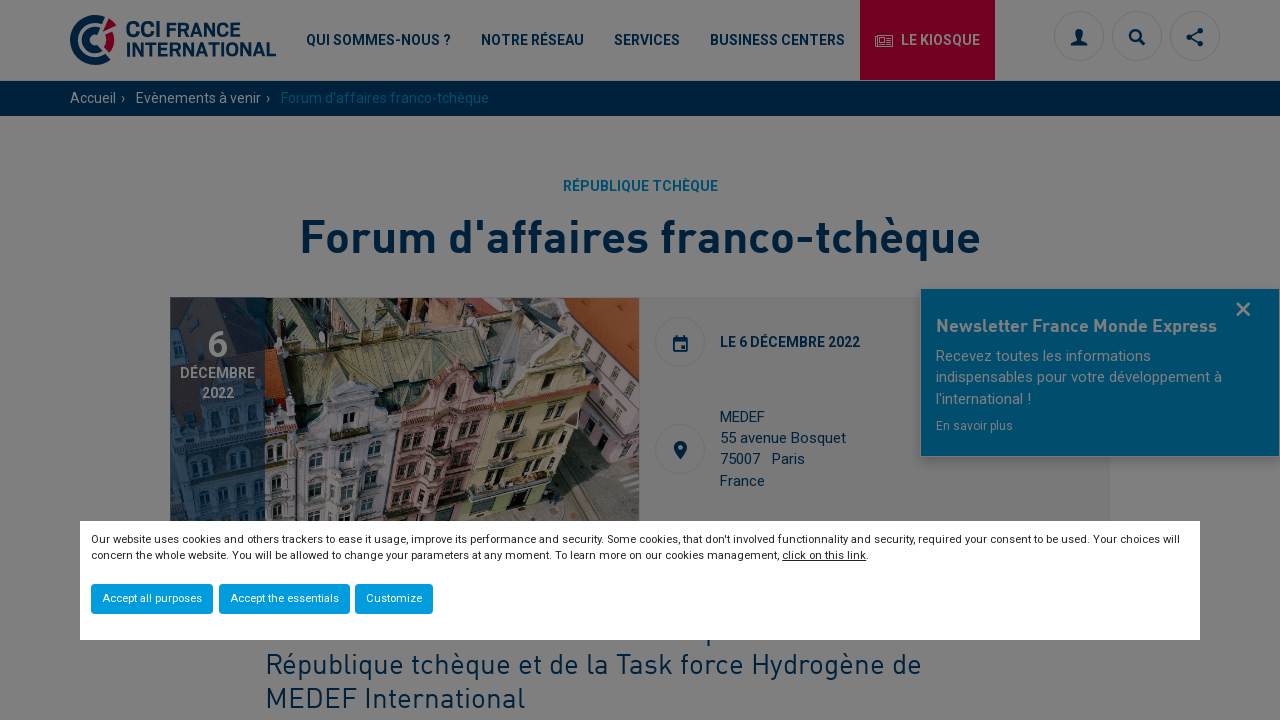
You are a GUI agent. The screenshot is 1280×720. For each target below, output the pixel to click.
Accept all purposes (152, 598)
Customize (394, 598)
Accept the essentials (284, 598)
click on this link (824, 555)
